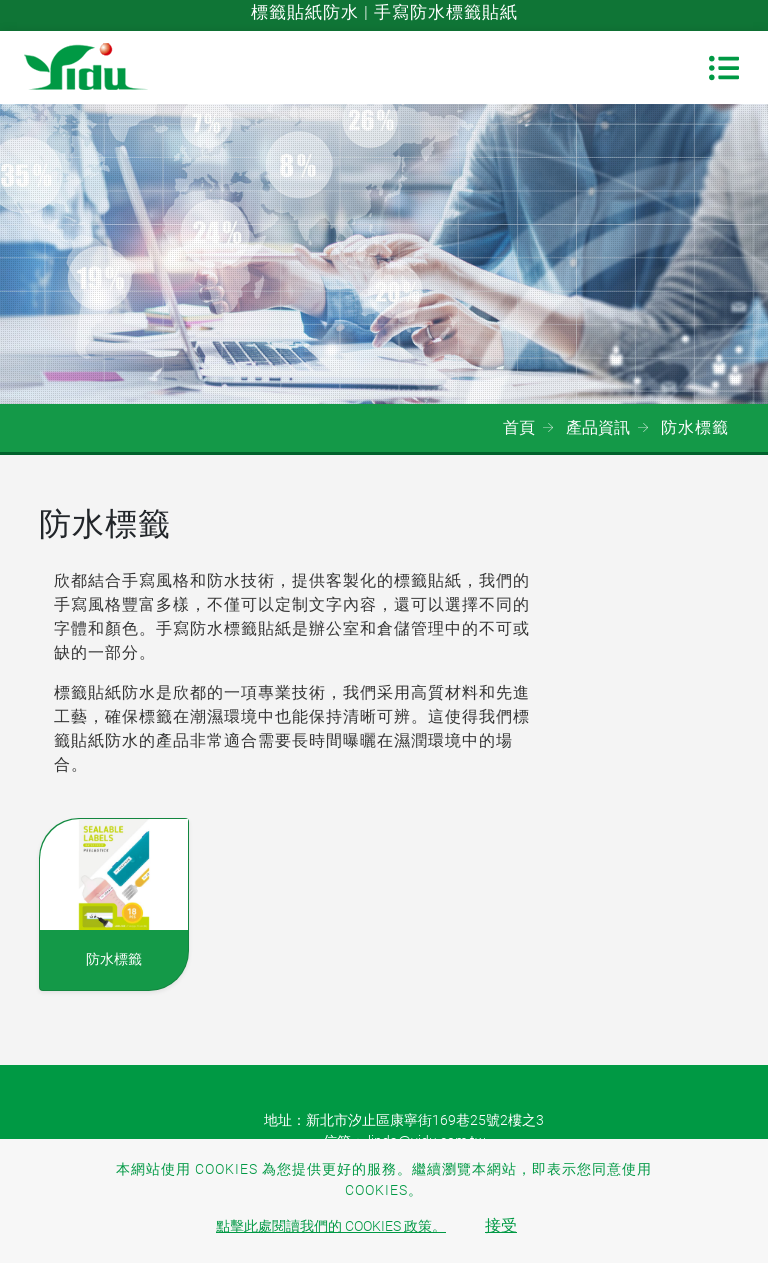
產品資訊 (598, 427)
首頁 (519, 427)
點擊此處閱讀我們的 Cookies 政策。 (331, 1226)
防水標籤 (114, 959)
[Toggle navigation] (724, 68)
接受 (501, 1225)
